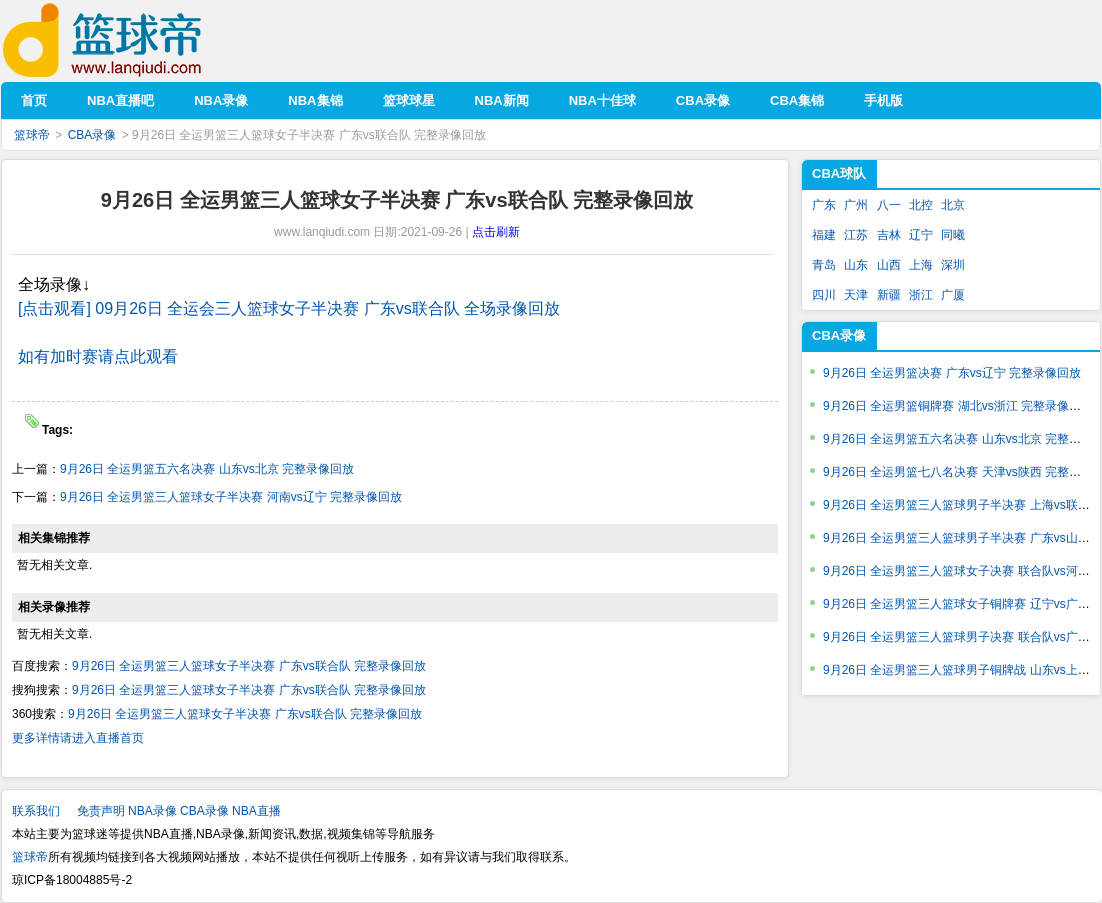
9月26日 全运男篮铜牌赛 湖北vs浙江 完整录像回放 (958, 406)
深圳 (953, 265)
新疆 (889, 295)
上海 (921, 265)
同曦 (953, 235)
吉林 (889, 235)
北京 (953, 205)
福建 (824, 235)
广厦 (953, 295)
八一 (889, 205)
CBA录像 (92, 135)
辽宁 (921, 235)
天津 (856, 295)
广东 (824, 205)
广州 (856, 205)
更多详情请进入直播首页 (78, 738)
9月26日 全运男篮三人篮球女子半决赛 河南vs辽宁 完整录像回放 (231, 497)
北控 (921, 205)
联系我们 (36, 811)
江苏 (856, 235)
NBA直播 (256, 811)
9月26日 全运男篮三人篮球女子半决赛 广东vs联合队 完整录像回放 (249, 666)
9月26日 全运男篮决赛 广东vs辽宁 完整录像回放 (952, 373)
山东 (856, 265)
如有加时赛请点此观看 (98, 356)
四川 (824, 295)
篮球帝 (132, 40)
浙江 (921, 295)
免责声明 (101, 811)
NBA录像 (152, 811)
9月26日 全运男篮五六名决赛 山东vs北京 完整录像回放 (207, 469)
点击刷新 (496, 232)
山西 (889, 265)
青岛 (824, 265)
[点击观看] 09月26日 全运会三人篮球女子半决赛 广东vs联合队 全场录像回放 (289, 308)
